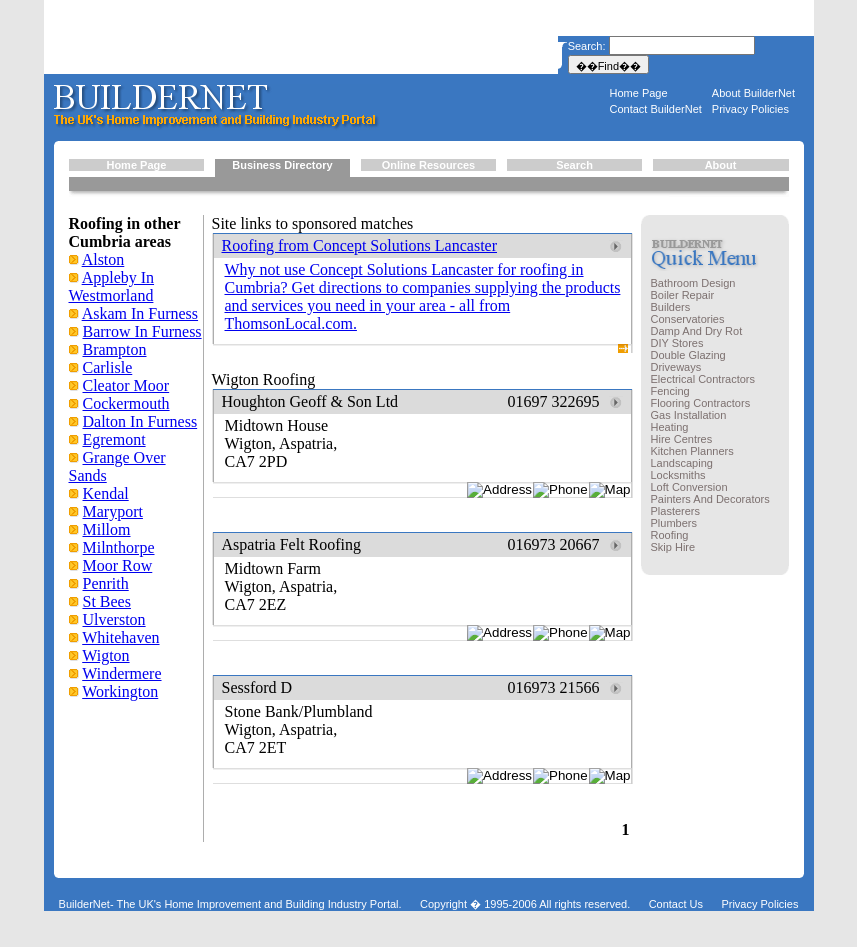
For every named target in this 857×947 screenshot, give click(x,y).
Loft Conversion (689, 487)
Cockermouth (126, 403)
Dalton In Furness (140, 421)
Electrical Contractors (703, 379)
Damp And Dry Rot (697, 331)
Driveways (676, 367)
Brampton (115, 349)
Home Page (639, 93)
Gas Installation (689, 415)
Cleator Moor (126, 385)
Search (574, 165)
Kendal (106, 493)
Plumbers (674, 523)
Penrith (106, 583)
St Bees (107, 601)
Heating (670, 427)
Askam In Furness (140, 313)
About (721, 165)
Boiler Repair (683, 295)
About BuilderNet (753, 93)
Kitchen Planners (692, 451)
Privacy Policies (750, 109)
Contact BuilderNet (656, 109)
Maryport (113, 511)
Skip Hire (673, 547)
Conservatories (688, 319)
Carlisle (108, 367)
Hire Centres (682, 439)
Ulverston (114, 619)
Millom (107, 529)
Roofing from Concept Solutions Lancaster (360, 245)
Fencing (670, 391)
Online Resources (429, 165)
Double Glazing (688, 355)
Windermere (121, 673)
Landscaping (682, 463)
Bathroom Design (693, 283)
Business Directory (282, 165)
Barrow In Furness (142, 331)
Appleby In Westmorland (112, 286)
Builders (671, 307)
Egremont (114, 439)
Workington (120, 691)
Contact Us (676, 904)
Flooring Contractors (701, 403)
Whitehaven (120, 637)
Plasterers (676, 511)
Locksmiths (678, 475)
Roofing (670, 535)
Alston (103, 259)
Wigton (105, 655)
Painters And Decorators (710, 499)
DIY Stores (677, 343)
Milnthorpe (119, 547)
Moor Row (118, 565)
